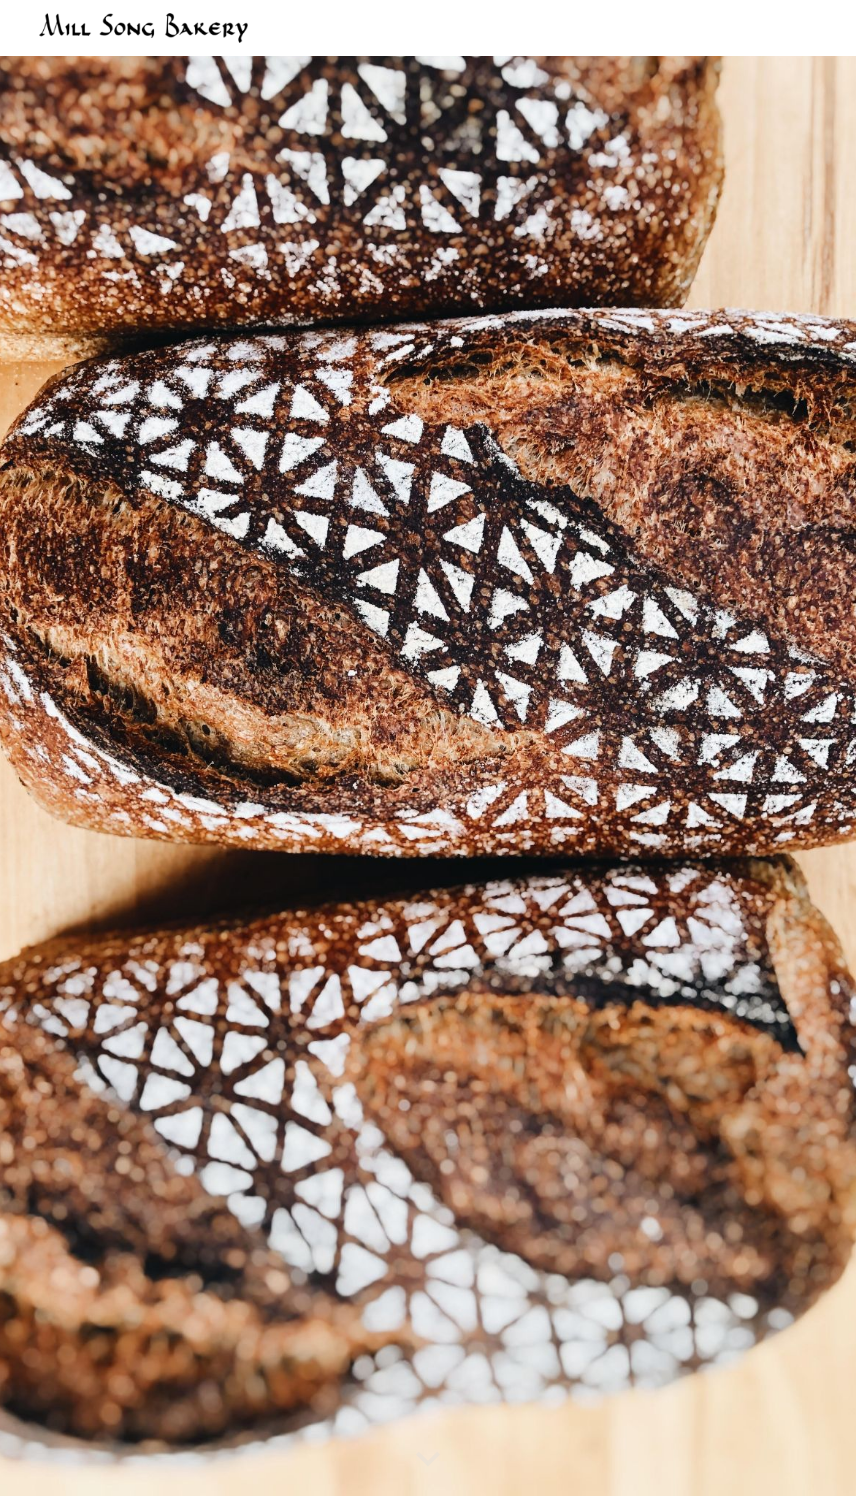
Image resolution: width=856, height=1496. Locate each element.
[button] (428, 1460)
